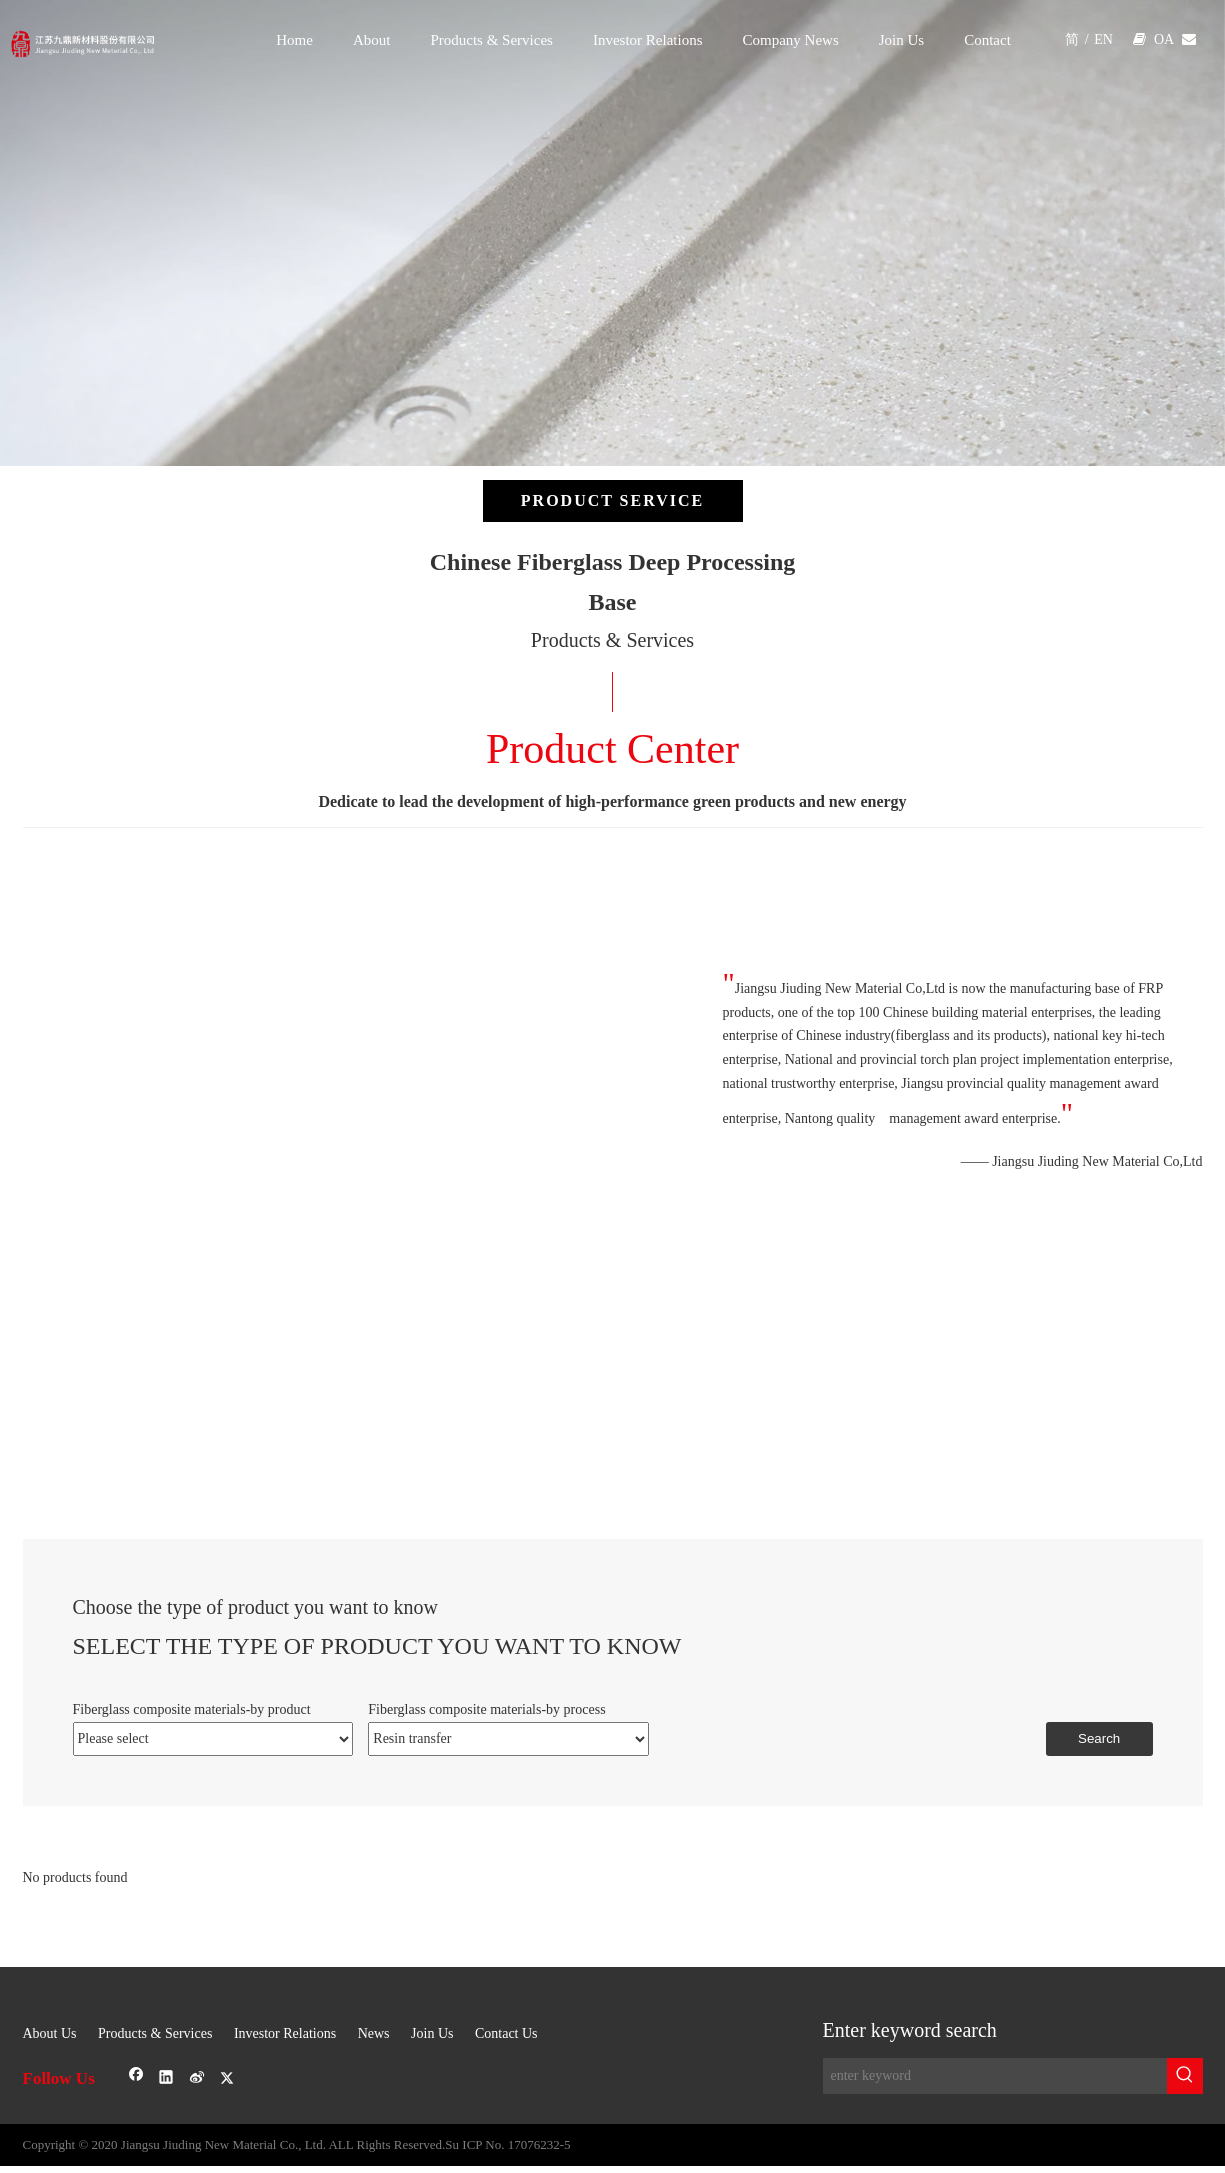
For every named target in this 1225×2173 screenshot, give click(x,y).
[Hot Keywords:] (1185, 2076)
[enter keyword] (995, 2076)
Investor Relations (285, 2033)
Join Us (432, 2033)
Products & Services (155, 2033)
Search (1099, 1738)
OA (1164, 39)
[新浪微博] (197, 2078)
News (374, 2033)
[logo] (153, 34)
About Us (50, 2033)
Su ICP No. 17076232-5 (507, 2144)
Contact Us (506, 2033)
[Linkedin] (166, 2078)
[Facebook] (136, 2078)
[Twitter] (227, 2078)
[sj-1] (612, 1979)
